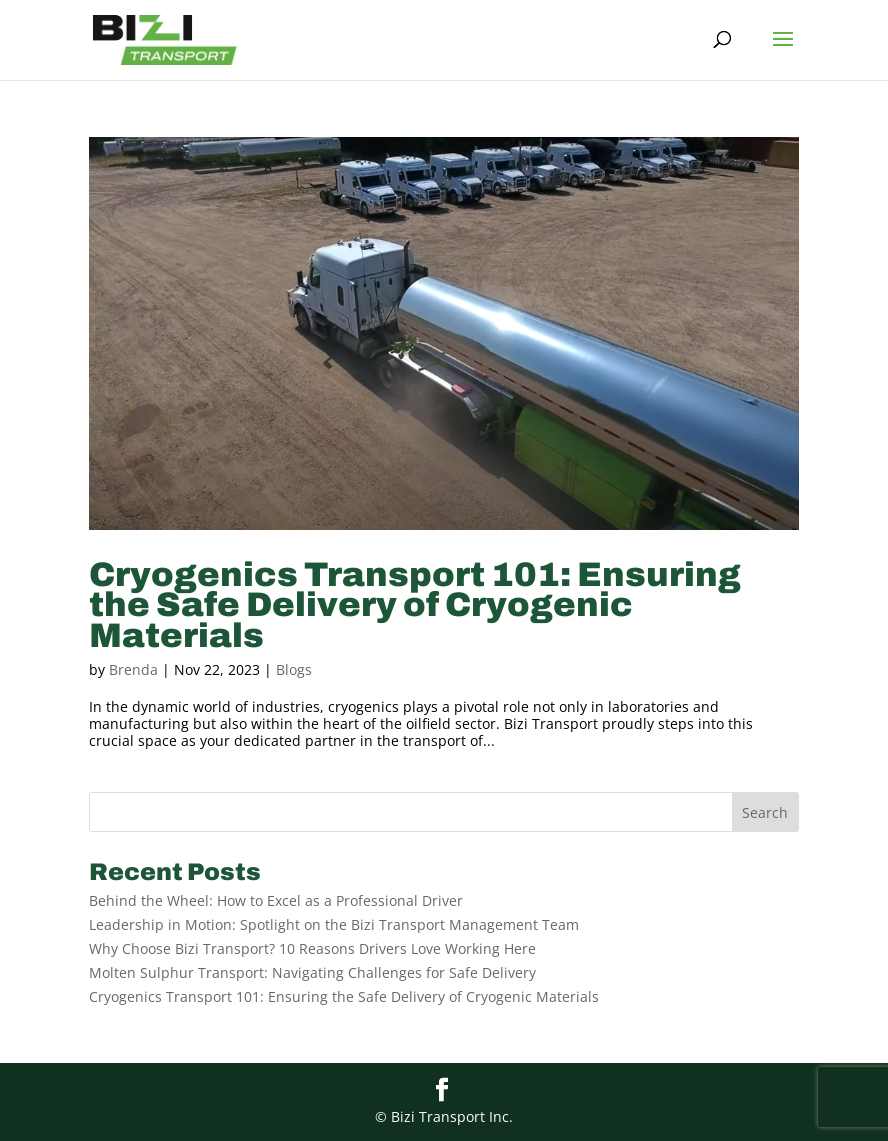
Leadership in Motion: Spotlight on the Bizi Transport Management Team (334, 924)
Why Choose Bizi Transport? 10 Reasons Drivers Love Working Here (312, 948)
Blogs (294, 669)
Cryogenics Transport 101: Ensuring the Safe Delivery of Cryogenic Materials (415, 605)
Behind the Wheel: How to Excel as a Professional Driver (276, 900)
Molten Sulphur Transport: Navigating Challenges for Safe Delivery (312, 972)
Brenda (133, 669)
